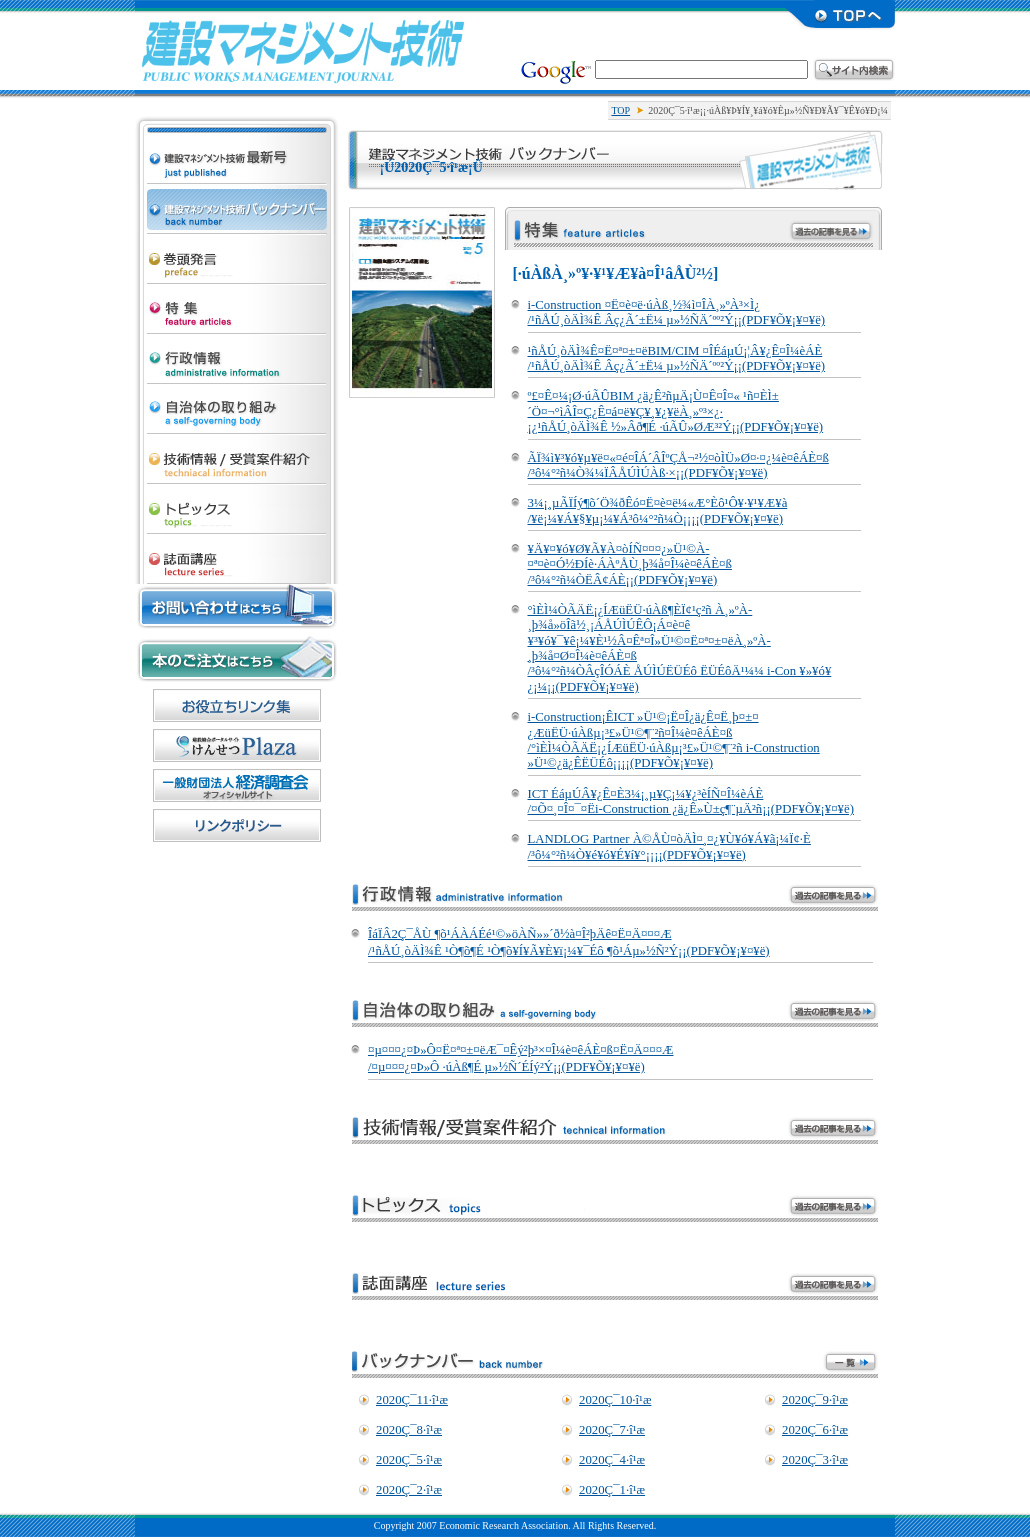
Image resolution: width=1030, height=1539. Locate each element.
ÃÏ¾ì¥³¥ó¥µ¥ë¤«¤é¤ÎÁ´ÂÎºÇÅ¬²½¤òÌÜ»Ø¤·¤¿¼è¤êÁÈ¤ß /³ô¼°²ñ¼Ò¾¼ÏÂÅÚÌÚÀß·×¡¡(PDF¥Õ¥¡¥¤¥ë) (678, 465)
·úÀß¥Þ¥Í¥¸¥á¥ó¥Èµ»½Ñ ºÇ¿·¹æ (237, 136)
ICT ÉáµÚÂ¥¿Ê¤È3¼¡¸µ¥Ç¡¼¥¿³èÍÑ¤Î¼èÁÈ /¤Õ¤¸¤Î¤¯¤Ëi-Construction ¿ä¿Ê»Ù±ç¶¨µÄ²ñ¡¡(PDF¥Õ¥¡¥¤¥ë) (691, 801)
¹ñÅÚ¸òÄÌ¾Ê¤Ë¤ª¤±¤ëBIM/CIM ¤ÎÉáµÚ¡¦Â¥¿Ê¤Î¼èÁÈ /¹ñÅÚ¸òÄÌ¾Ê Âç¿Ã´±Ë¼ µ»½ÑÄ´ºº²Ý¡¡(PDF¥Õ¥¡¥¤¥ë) (677, 358)
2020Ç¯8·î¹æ (409, 1430)
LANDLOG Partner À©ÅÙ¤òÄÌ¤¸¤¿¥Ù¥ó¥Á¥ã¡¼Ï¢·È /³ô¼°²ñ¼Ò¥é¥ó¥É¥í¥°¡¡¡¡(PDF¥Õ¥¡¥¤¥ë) (669, 846)
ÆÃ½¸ (237, 304)
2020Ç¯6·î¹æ (815, 1430)
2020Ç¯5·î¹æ (409, 1460)
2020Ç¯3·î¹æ (815, 1460)
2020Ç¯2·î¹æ (409, 1490)
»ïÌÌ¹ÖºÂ (237, 554)
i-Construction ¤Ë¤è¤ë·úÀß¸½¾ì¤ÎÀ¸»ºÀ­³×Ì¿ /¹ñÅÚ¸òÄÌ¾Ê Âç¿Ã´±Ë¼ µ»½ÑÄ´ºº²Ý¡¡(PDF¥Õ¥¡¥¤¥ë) (677, 312)
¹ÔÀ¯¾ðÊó (237, 354)
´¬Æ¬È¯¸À (237, 254)
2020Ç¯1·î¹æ (612, 1490)
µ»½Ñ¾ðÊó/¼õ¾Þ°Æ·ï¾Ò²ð (237, 454)
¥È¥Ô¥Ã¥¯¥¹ (237, 504)
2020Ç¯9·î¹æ (815, 1400)
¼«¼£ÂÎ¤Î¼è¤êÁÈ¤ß (237, 404)
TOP (620, 110)
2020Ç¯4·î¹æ (612, 1460)
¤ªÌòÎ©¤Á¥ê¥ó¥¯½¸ (237, 705)
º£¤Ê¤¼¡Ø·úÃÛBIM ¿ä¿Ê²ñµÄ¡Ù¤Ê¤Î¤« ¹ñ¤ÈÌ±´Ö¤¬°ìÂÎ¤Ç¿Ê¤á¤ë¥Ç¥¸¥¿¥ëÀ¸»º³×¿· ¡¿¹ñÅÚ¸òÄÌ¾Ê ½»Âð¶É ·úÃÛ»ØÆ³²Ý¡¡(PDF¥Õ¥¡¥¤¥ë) (676, 411)
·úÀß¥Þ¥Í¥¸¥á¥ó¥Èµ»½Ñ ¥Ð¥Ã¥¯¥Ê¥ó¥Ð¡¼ (237, 204)
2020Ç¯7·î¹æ (612, 1430)
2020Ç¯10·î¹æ (615, 1400)
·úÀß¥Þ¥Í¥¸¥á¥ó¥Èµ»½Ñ (303, 50)
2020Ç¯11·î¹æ (412, 1400)
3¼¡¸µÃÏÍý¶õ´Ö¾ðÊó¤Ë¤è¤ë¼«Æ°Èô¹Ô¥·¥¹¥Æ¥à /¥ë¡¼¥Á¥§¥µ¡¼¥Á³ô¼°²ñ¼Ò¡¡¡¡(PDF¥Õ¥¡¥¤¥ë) (658, 510)
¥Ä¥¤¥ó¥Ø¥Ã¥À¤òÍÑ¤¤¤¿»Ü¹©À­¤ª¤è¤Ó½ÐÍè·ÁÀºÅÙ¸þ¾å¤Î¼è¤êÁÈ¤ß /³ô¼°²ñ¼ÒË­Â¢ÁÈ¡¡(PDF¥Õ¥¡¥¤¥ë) (630, 564)
